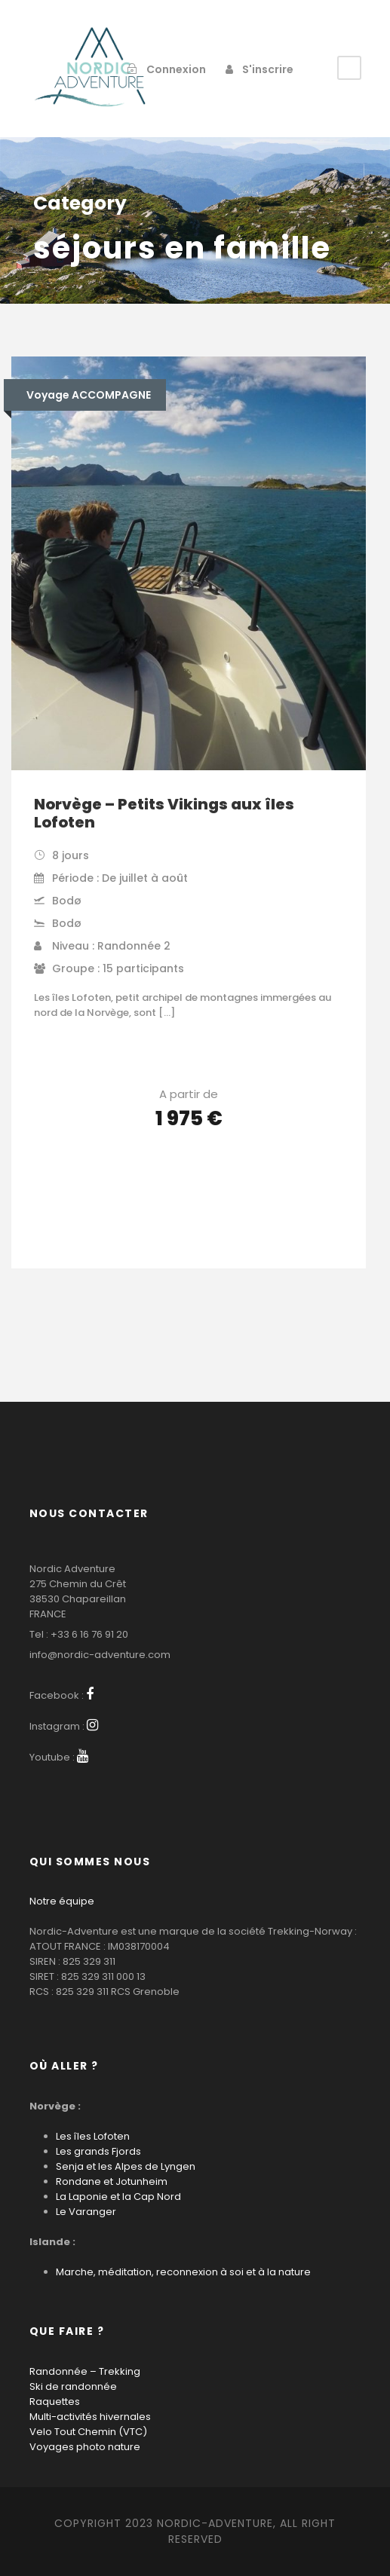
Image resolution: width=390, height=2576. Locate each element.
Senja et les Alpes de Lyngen (125, 2166)
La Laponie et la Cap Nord (118, 2196)
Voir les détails (189, 1161)
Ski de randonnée (73, 2386)
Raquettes (54, 2401)
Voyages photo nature (84, 2447)
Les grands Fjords (98, 2151)
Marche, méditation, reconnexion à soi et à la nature (183, 2272)
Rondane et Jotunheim (111, 2181)
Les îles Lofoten (93, 2136)
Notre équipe (61, 1901)
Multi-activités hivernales (90, 2416)
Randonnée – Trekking (84, 2371)
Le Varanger (86, 2211)
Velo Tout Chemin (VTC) (88, 2432)
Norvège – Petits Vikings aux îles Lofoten (164, 813)
